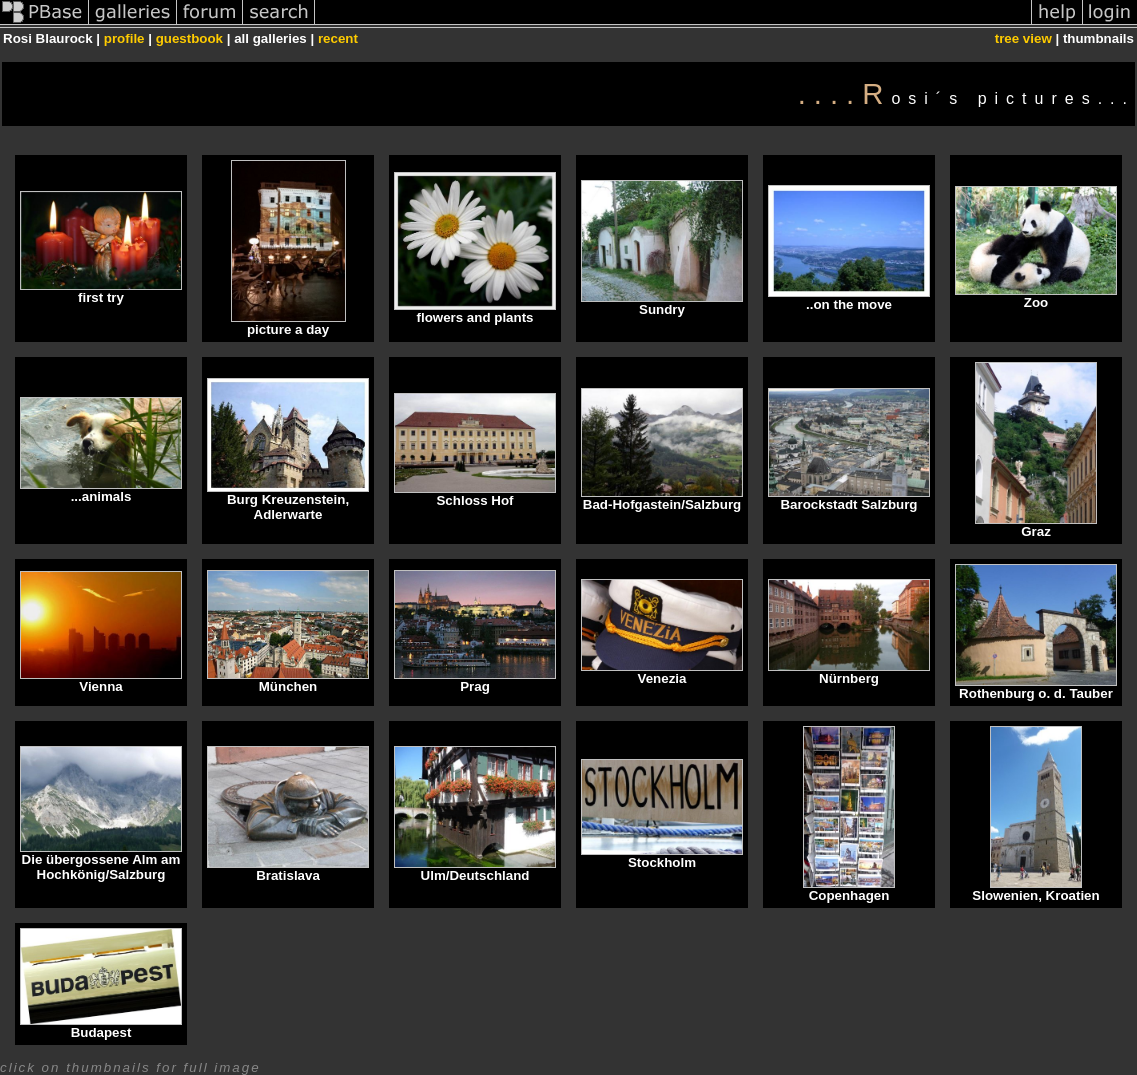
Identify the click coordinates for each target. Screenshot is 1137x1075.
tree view (1023, 38)
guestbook (189, 38)
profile (124, 38)
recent (338, 38)
